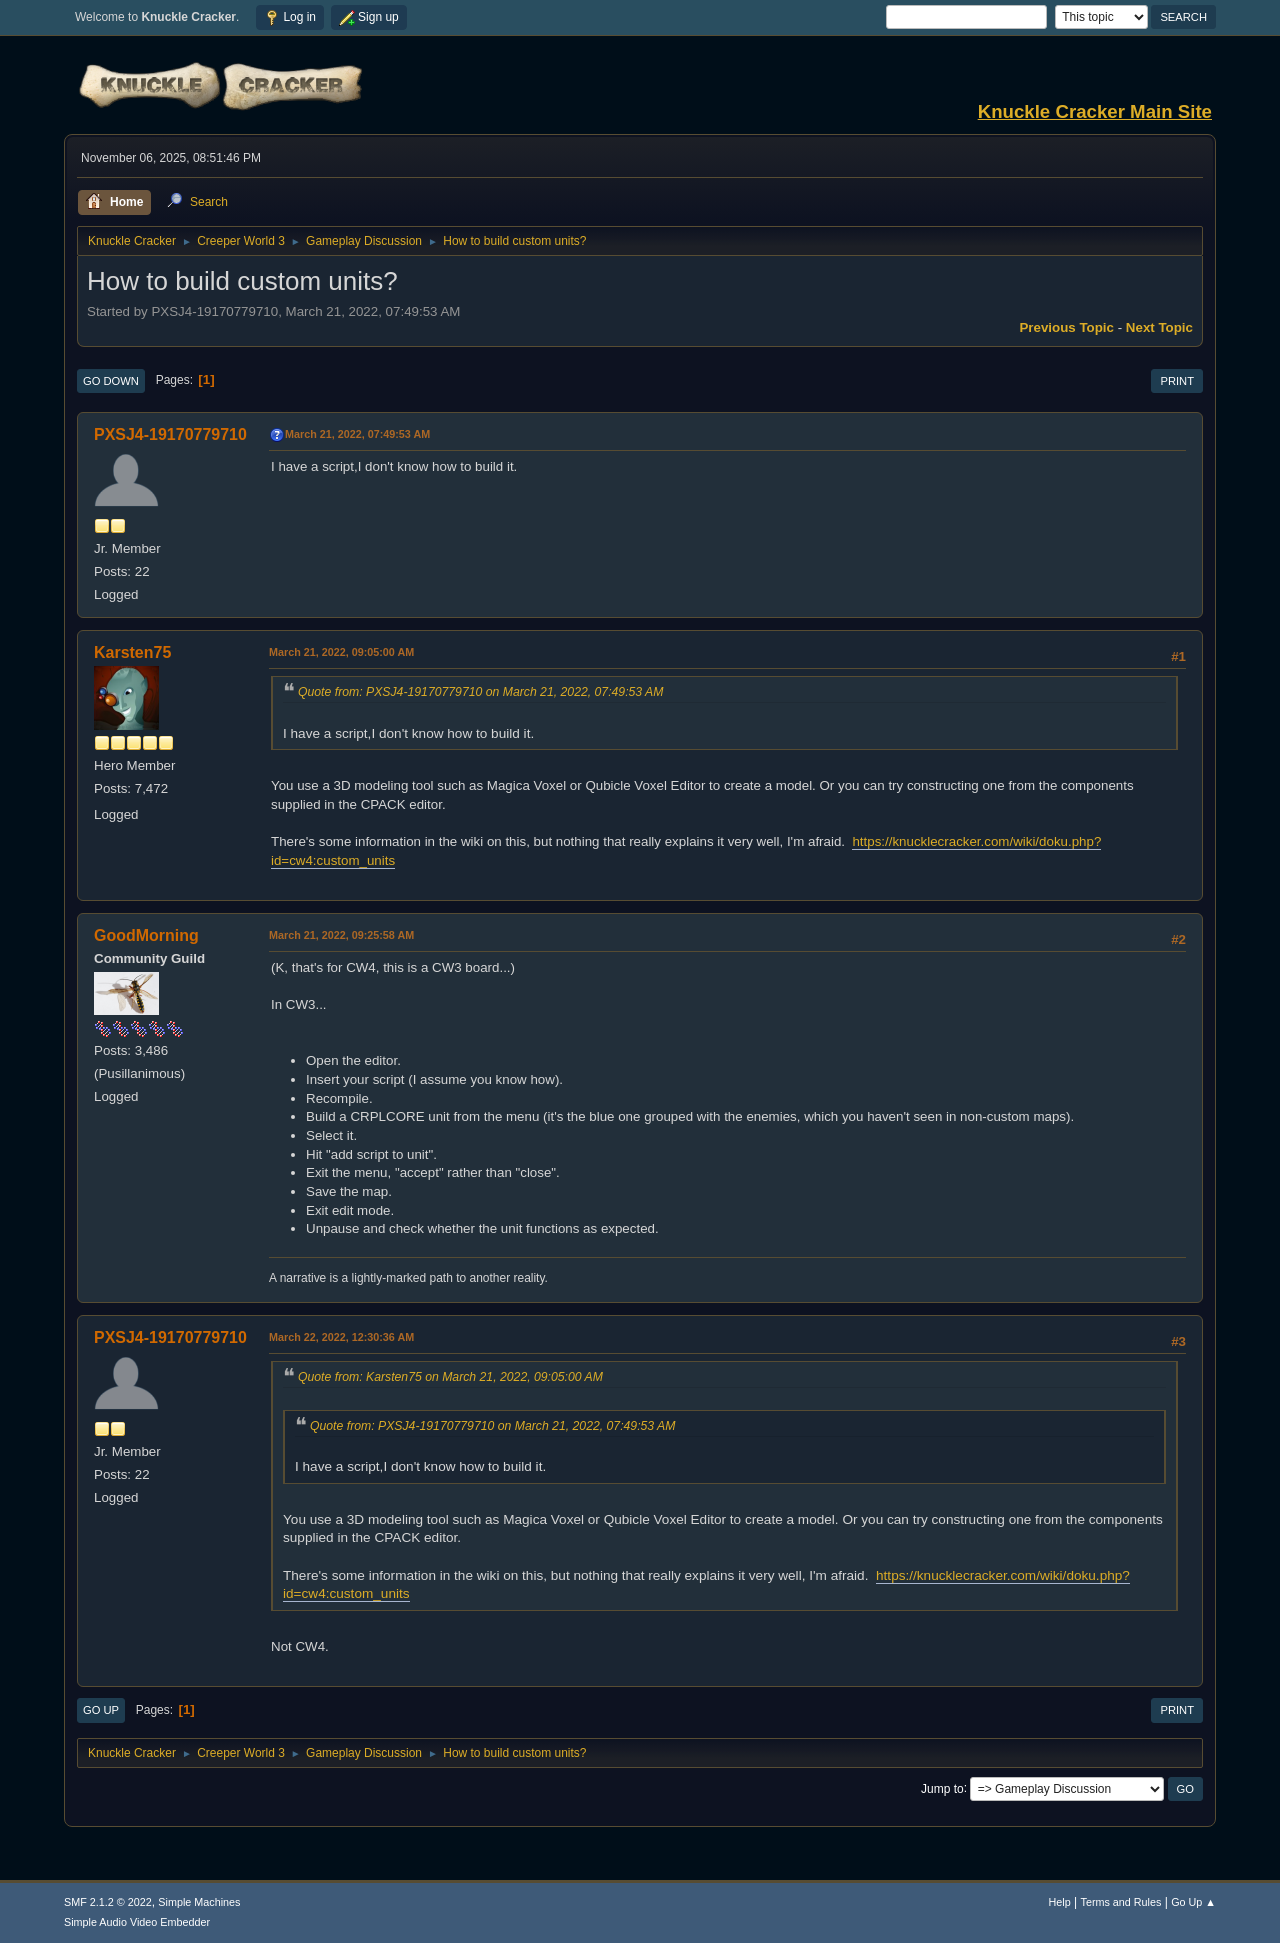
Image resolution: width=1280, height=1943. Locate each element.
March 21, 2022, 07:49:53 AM (357, 434)
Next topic (1159, 327)
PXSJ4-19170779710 (170, 434)
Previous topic (1066, 327)
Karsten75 (132, 652)
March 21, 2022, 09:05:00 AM (341, 652)
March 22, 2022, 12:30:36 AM (341, 1337)
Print (1177, 381)
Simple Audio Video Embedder (137, 1922)
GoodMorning (146, 935)
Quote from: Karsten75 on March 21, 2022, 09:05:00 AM (450, 1377)
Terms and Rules (1121, 1902)
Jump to (942, 1788)
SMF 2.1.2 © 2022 (108, 1902)
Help (1060, 1902)
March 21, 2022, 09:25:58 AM (341, 935)
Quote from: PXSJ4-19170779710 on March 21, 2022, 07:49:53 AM (480, 692)
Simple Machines (199, 1902)
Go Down (111, 381)
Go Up (101, 1710)
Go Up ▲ (1193, 1902)
